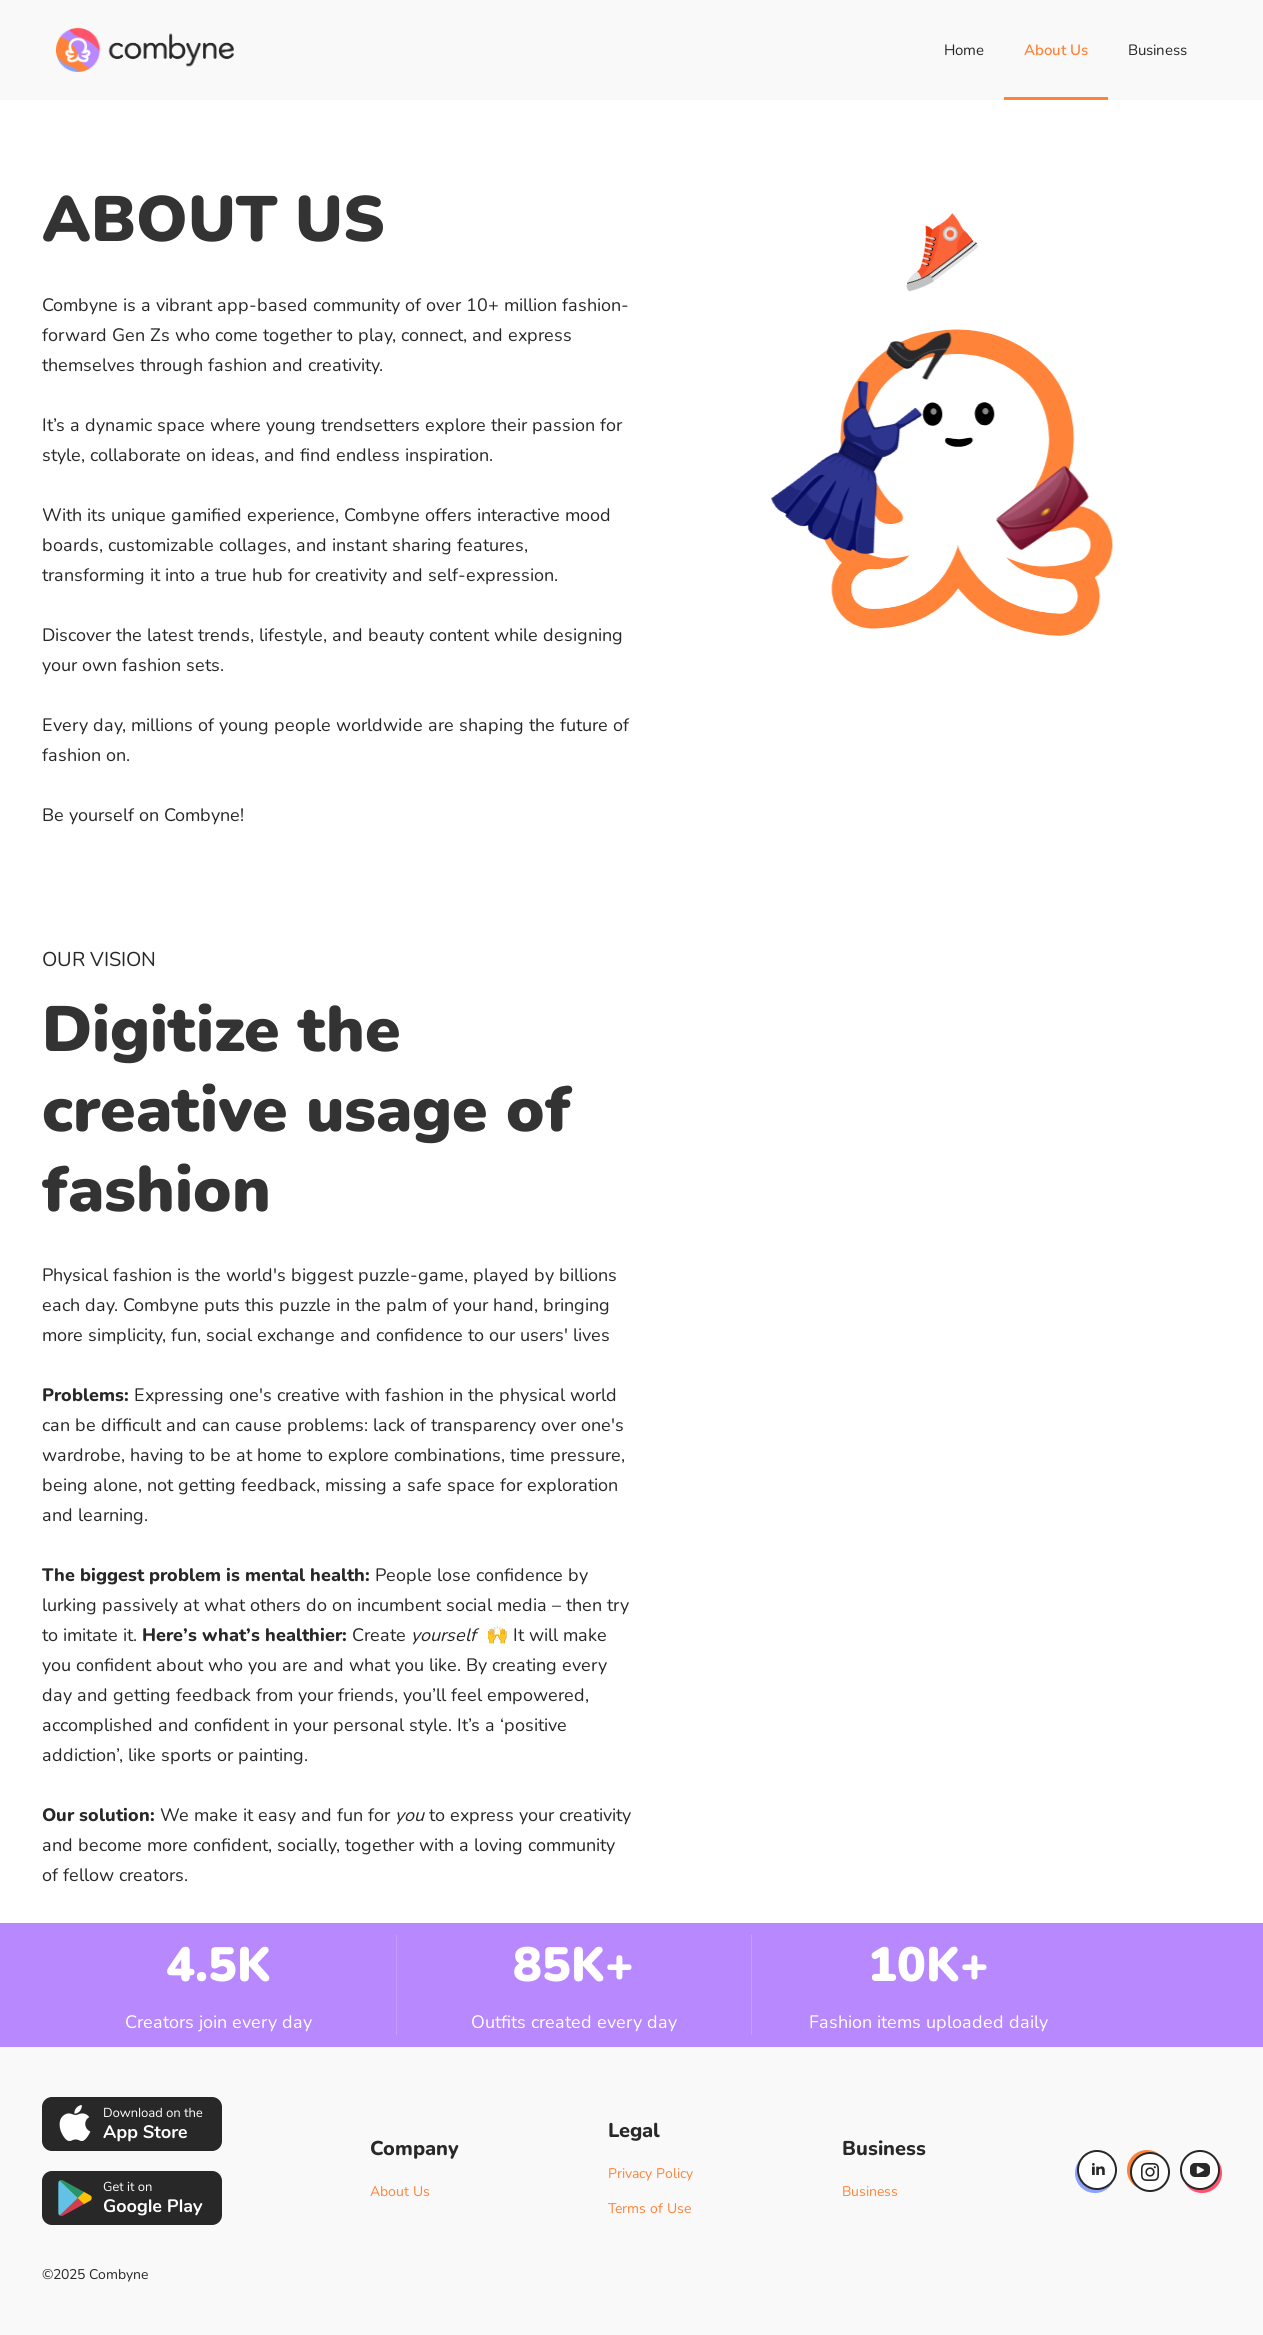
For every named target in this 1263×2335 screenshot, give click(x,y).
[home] (145, 50)
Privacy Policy (650, 2173)
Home (964, 50)
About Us (1056, 50)
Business (1157, 50)
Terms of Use (649, 2208)
